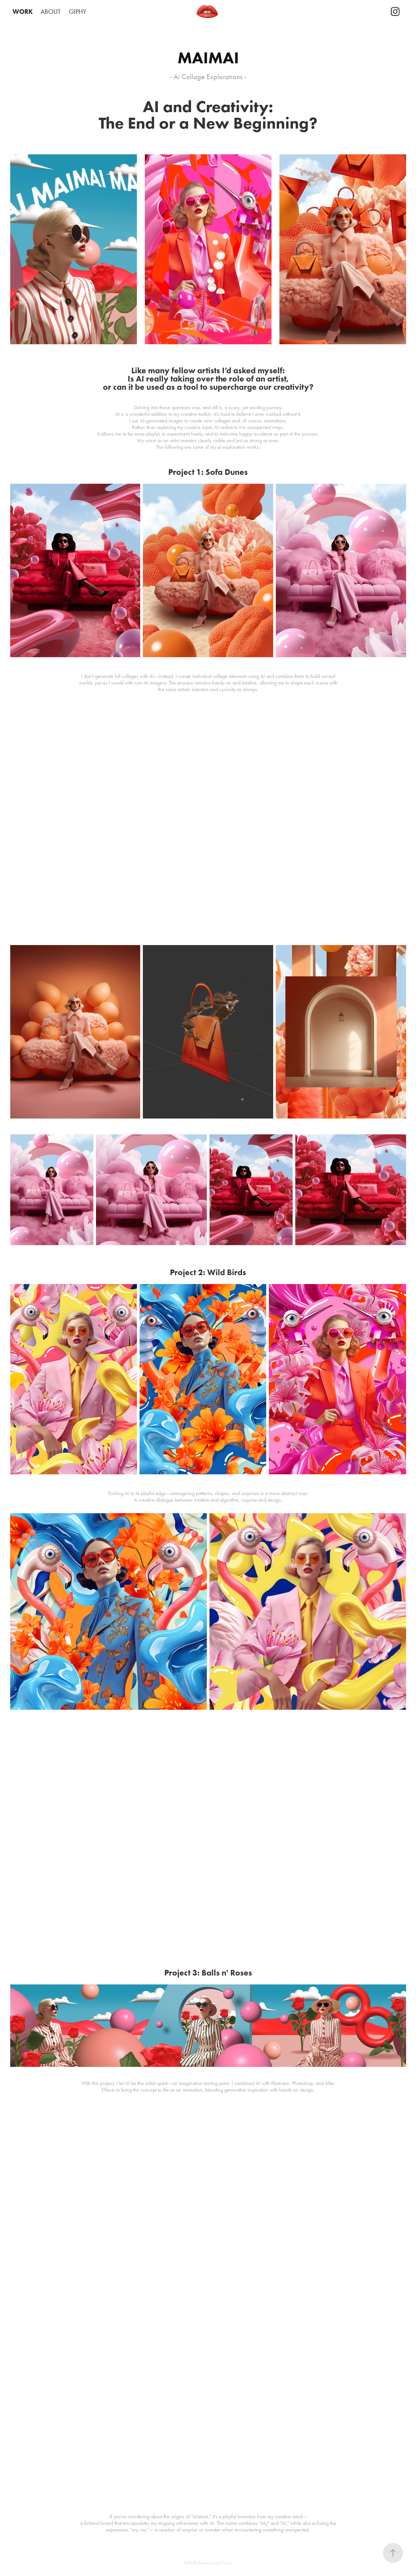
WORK (23, 11)
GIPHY (77, 11)
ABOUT (51, 11)
